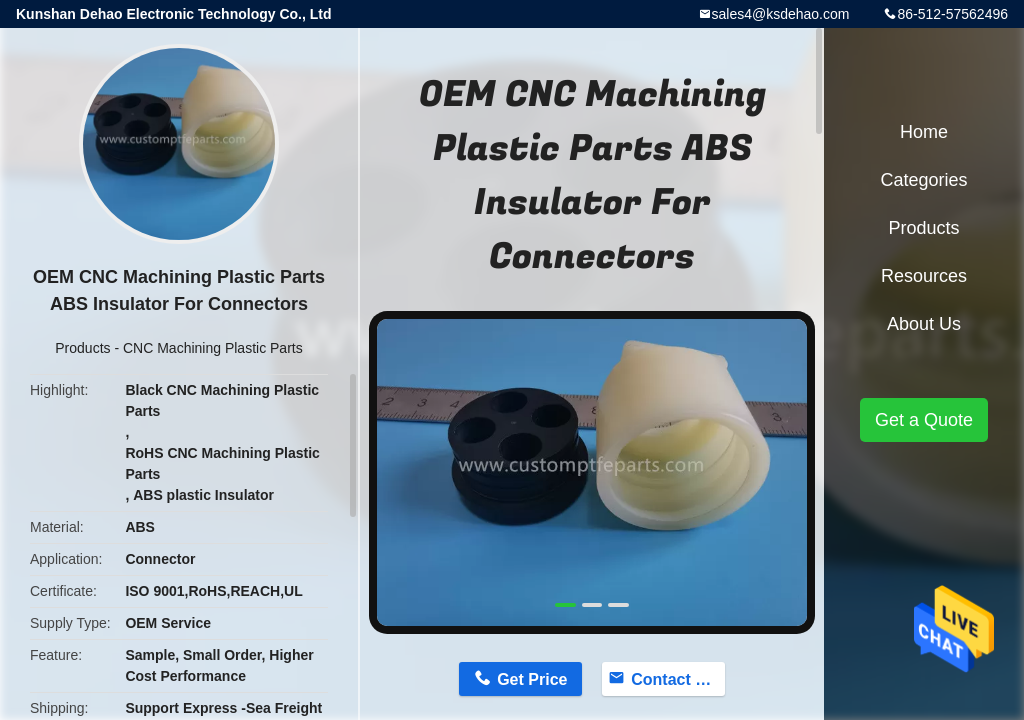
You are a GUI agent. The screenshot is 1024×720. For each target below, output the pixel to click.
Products (82, 348)
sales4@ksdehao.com (781, 14)
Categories (923, 180)
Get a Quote (924, 420)
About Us (924, 324)
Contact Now (678, 679)
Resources (924, 276)
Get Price (532, 679)
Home (924, 132)
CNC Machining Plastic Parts (213, 348)
